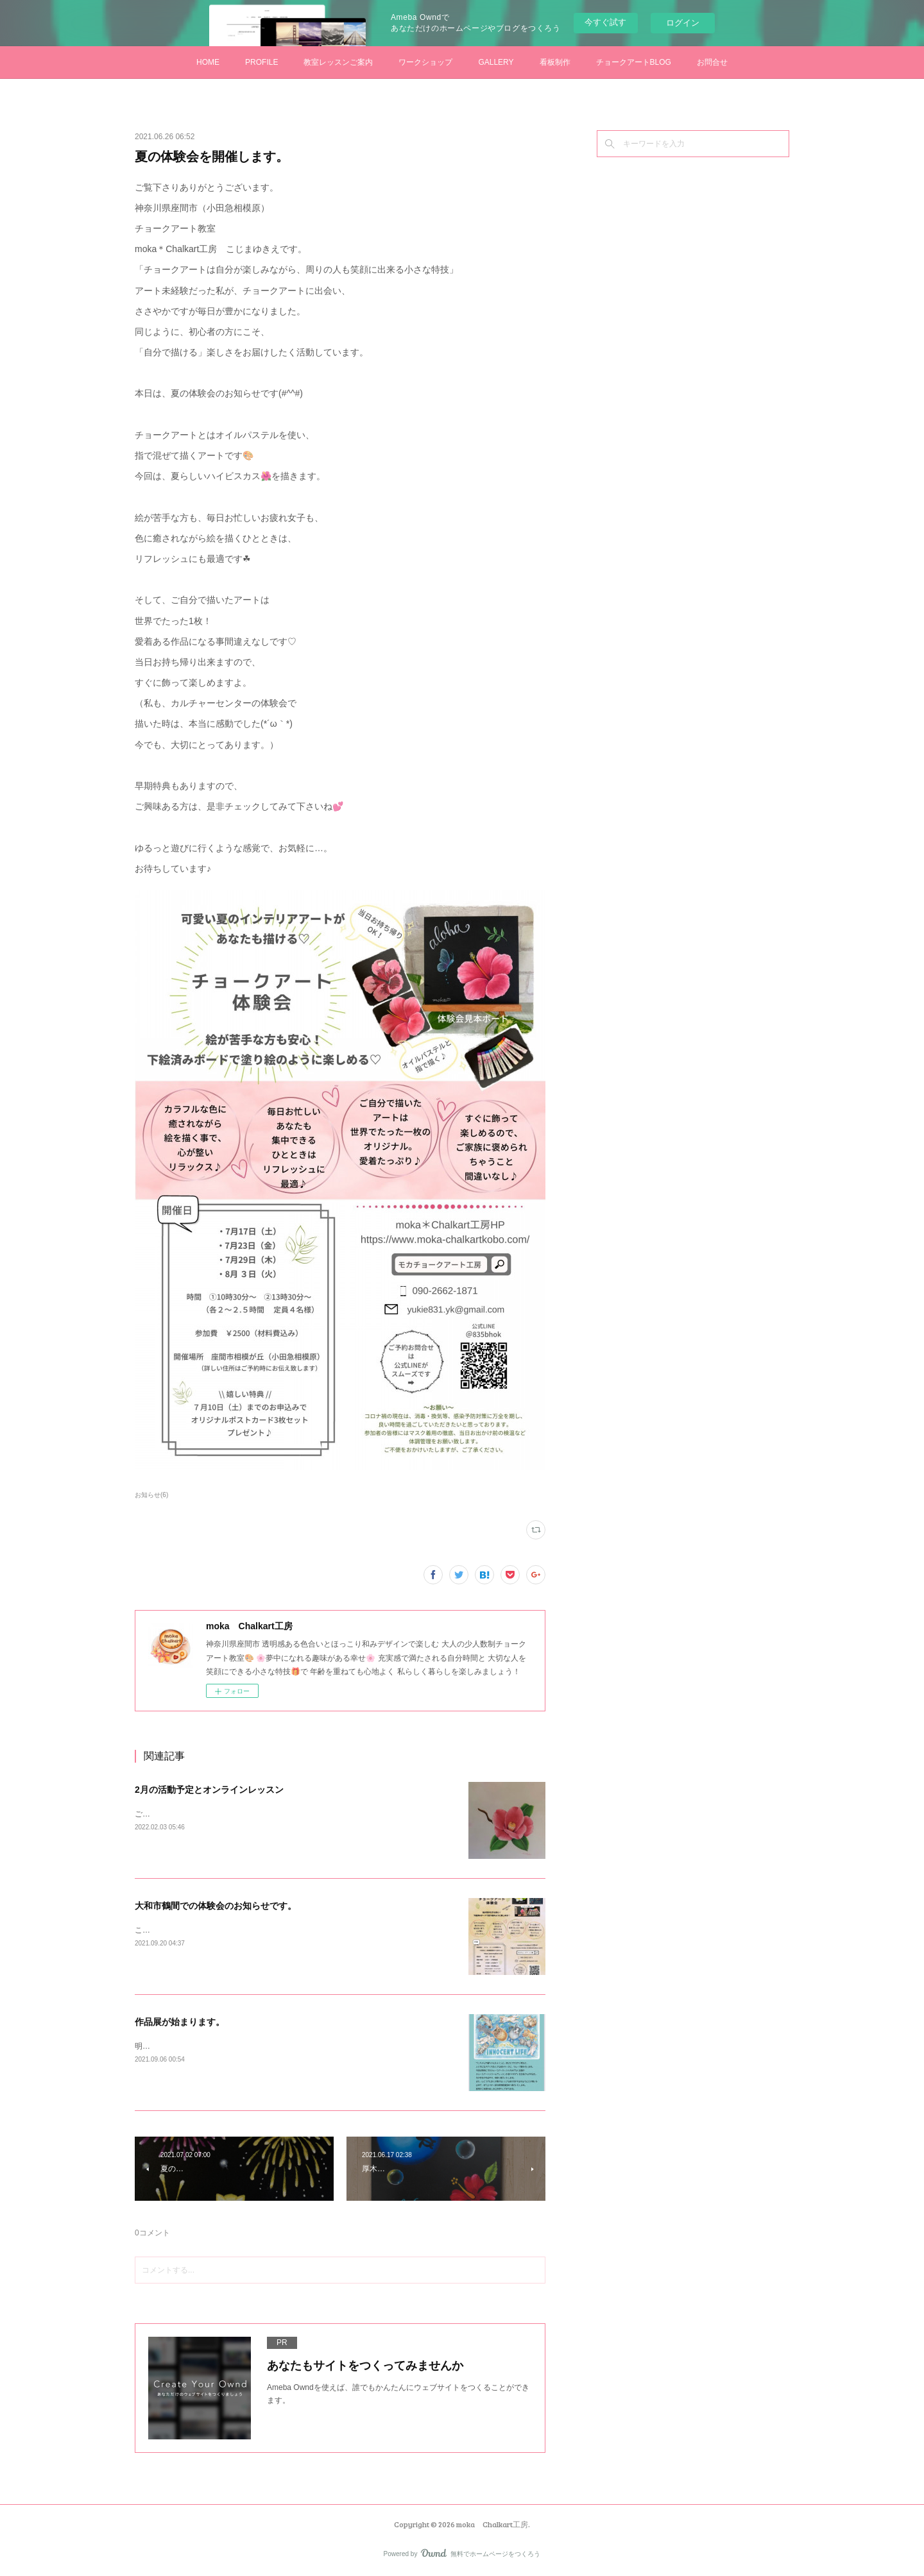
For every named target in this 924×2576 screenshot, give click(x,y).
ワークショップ (425, 62)
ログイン (682, 23)
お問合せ (712, 62)
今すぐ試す (605, 22)
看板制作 (555, 62)
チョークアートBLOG (633, 62)
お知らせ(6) (151, 1494)
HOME (207, 62)
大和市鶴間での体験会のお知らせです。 (215, 1906)
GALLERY (495, 62)
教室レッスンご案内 (338, 62)
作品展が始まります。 (180, 2022)
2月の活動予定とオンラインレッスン (209, 1789)
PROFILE (261, 62)
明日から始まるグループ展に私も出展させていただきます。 (239, 2046)
